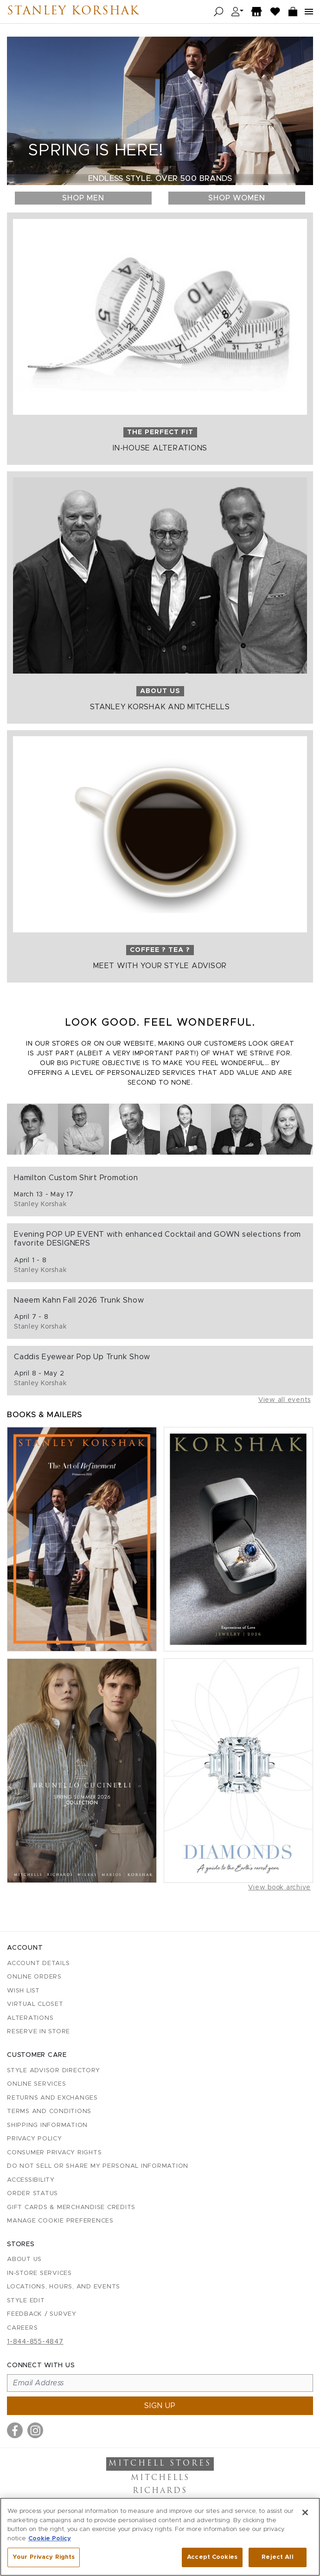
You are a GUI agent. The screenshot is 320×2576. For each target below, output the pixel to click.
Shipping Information (47, 2125)
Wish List (23, 1991)
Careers (22, 2328)
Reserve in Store (38, 2032)
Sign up (160, 2405)
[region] (160, 2537)
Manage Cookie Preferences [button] (60, 2221)
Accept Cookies (212, 2557)
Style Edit (26, 2301)
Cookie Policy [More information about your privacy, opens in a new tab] (49, 2539)
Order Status (32, 2194)
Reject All (277, 2557)
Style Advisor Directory (53, 2071)
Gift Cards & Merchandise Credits (71, 2207)
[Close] (305, 2512)
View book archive (279, 1887)
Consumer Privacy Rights (54, 2153)
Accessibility (31, 2180)
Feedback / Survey (42, 2314)
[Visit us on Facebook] (15, 2430)
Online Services (36, 2084)
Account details (38, 1963)
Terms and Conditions (49, 2111)
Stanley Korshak (73, 11)
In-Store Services (39, 2273)
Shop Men (83, 198)
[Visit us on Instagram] (35, 2430)
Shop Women (236, 198)
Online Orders (34, 1977)
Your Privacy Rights (44, 2557)
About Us (24, 2259)
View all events (284, 1400)
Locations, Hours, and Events (63, 2287)
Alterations (30, 2018)
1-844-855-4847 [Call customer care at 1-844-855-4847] (35, 2341)
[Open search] (219, 12)
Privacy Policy (34, 2139)
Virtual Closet (35, 2004)
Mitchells (160, 2478)
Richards (160, 2491)
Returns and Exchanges (52, 2098)
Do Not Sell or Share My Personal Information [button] (97, 2166)
